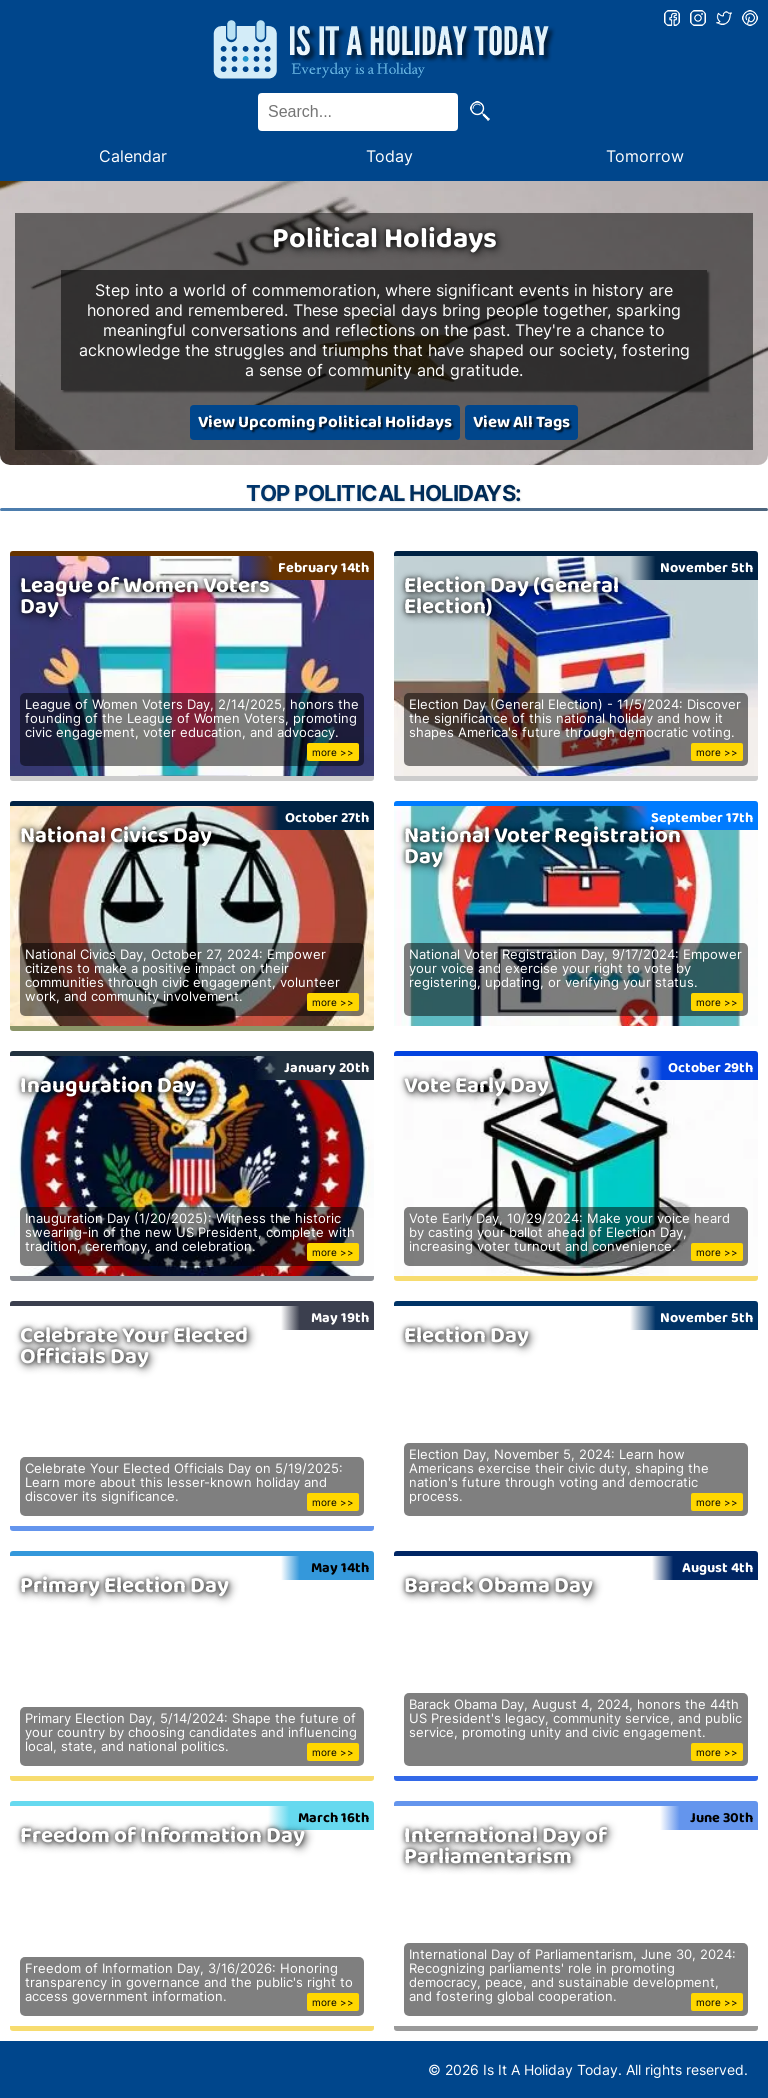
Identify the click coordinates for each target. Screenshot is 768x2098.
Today (389, 156)
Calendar (133, 156)
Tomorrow (645, 156)
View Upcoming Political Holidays (325, 422)
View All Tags (521, 422)
